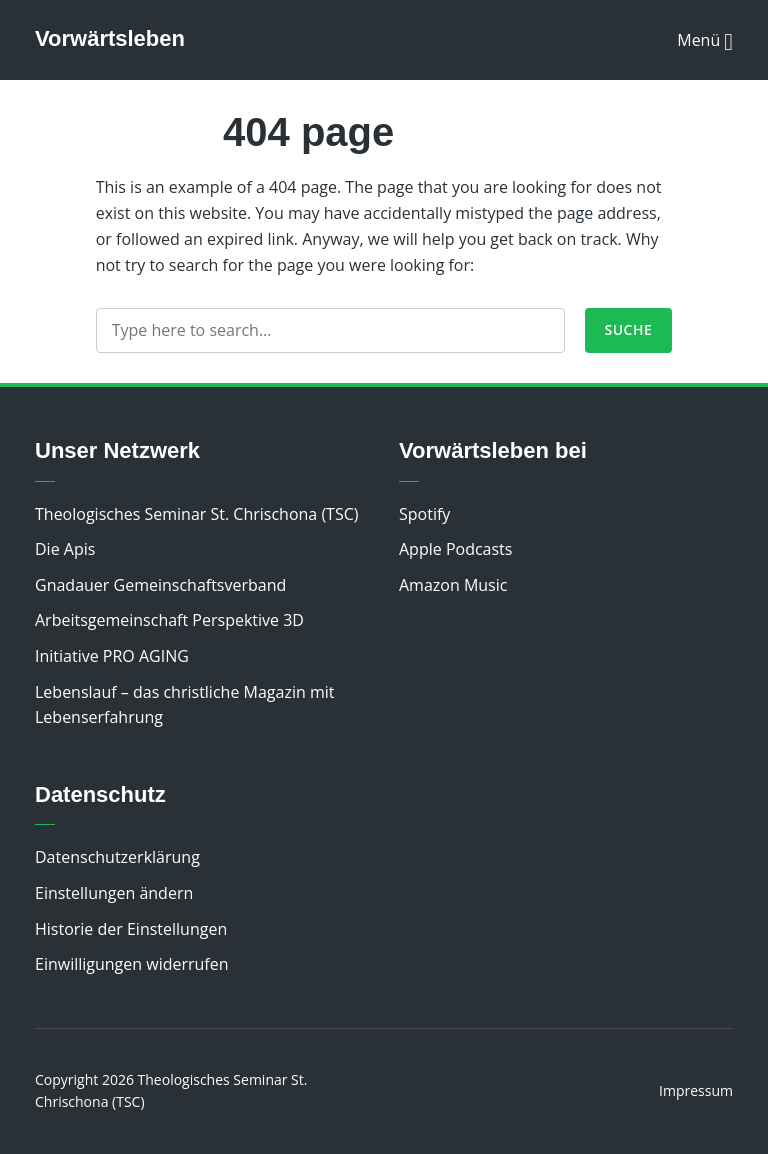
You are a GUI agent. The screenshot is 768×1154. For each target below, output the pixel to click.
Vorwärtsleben (110, 38)
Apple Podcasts (455, 549)
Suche (629, 329)
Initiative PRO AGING (112, 656)
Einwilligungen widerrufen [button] (132, 964)
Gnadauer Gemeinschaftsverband (160, 585)
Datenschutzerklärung (117, 857)
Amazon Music (453, 585)
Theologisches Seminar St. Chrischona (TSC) (197, 514)
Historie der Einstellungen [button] (131, 929)
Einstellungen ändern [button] (114, 893)
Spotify (424, 514)
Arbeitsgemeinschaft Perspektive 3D (169, 620)
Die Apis (65, 549)
